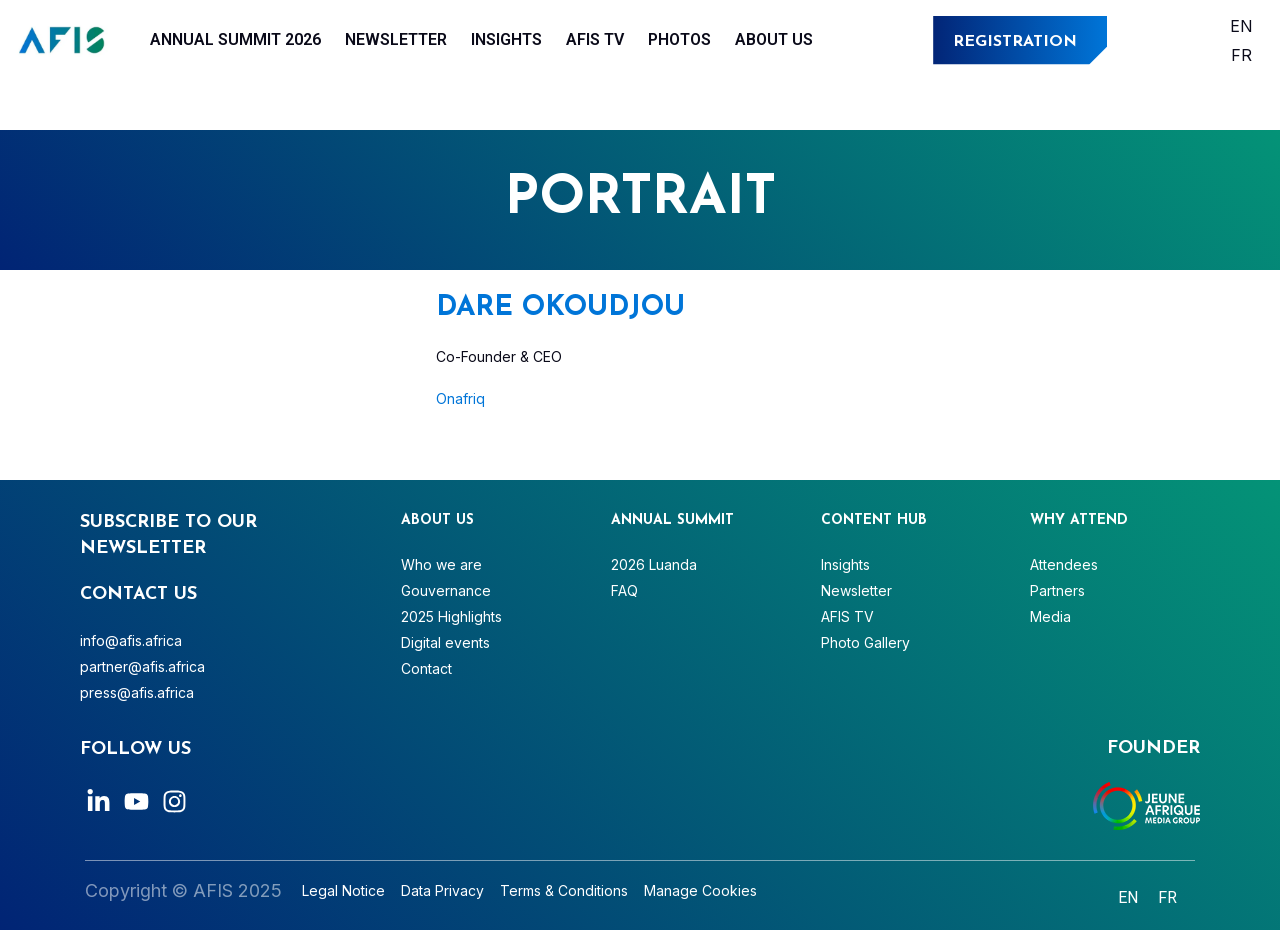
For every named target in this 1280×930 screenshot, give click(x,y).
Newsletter (396, 39)
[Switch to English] (1241, 25)
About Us (774, 39)
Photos (679, 39)
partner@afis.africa (142, 666)
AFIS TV (595, 39)
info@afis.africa (131, 640)
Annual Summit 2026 (235, 39)
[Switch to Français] (1241, 54)
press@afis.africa (137, 692)
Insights (506, 39)
